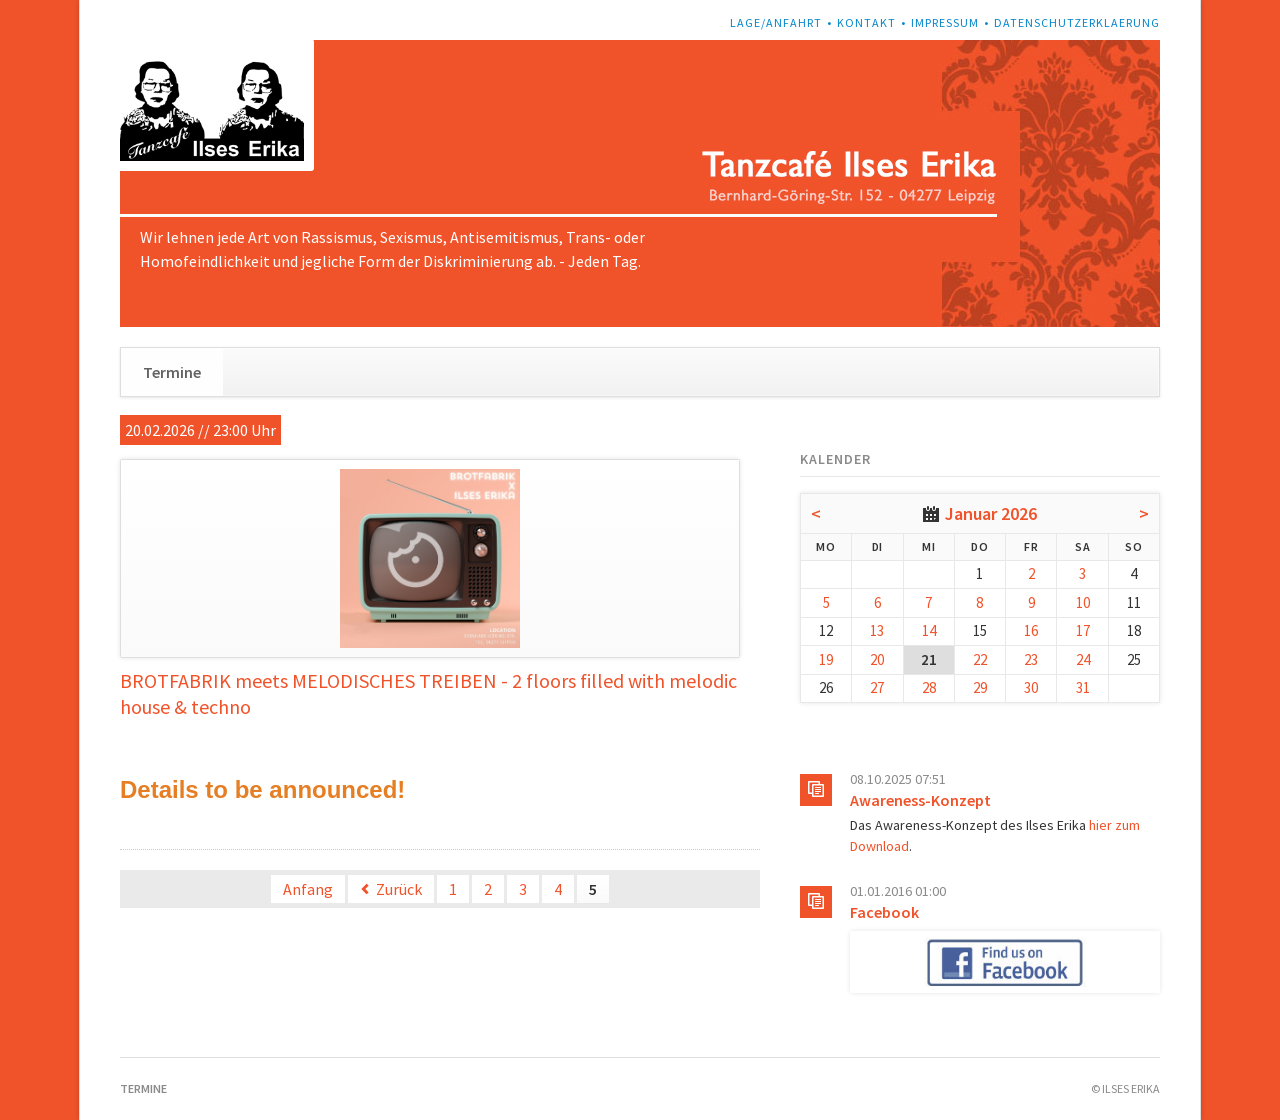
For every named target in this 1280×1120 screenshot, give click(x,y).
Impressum (945, 22)
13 (877, 630)
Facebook (884, 912)
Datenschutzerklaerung (1077, 22)
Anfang (308, 889)
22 (980, 659)
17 (1083, 630)
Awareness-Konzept (920, 800)
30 (1031, 687)
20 (877, 659)
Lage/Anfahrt (776, 22)
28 (929, 687)
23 (1031, 659)
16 (1031, 630)
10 (1083, 602)
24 (1083, 659)
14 (929, 630)
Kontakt (866, 22)
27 (877, 687)
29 (980, 687)
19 (826, 659)
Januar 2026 (991, 513)
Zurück (399, 889)
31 (1083, 687)
